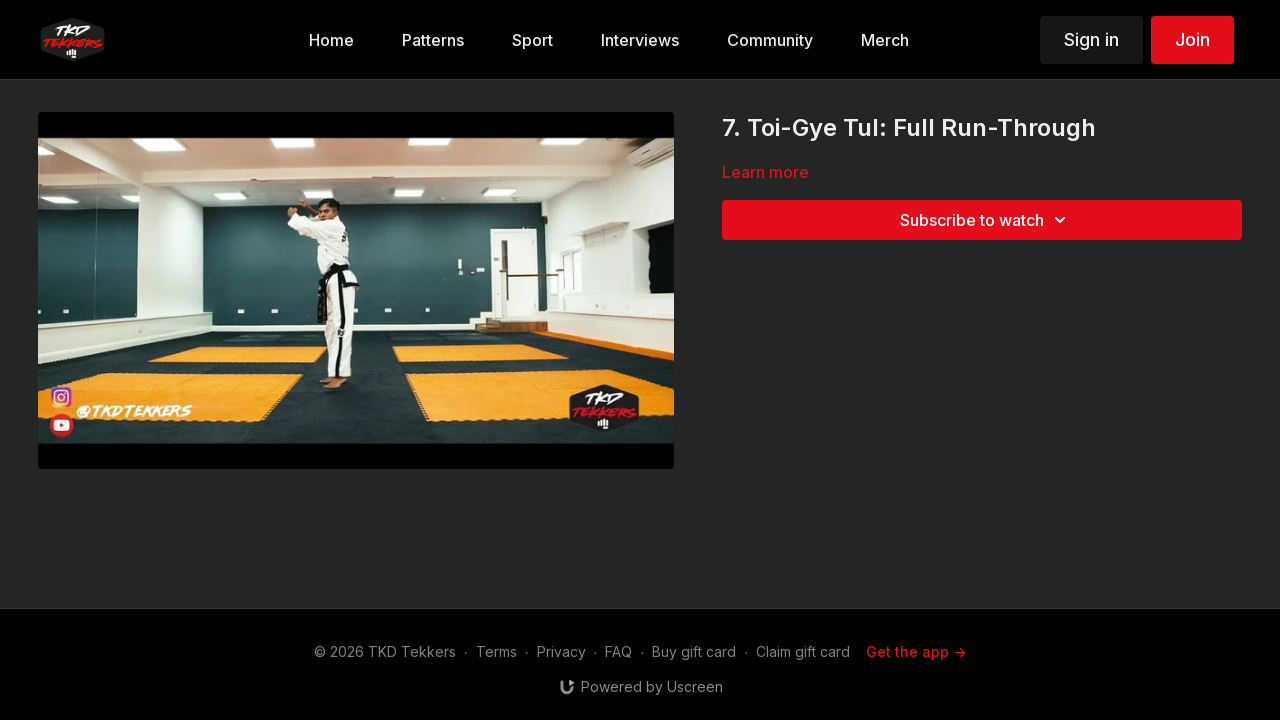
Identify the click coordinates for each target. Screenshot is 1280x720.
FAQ (618, 651)
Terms (496, 651)
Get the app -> (916, 651)
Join (1192, 39)
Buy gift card (694, 651)
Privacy (561, 651)
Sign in (1091, 39)
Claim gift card (803, 651)
